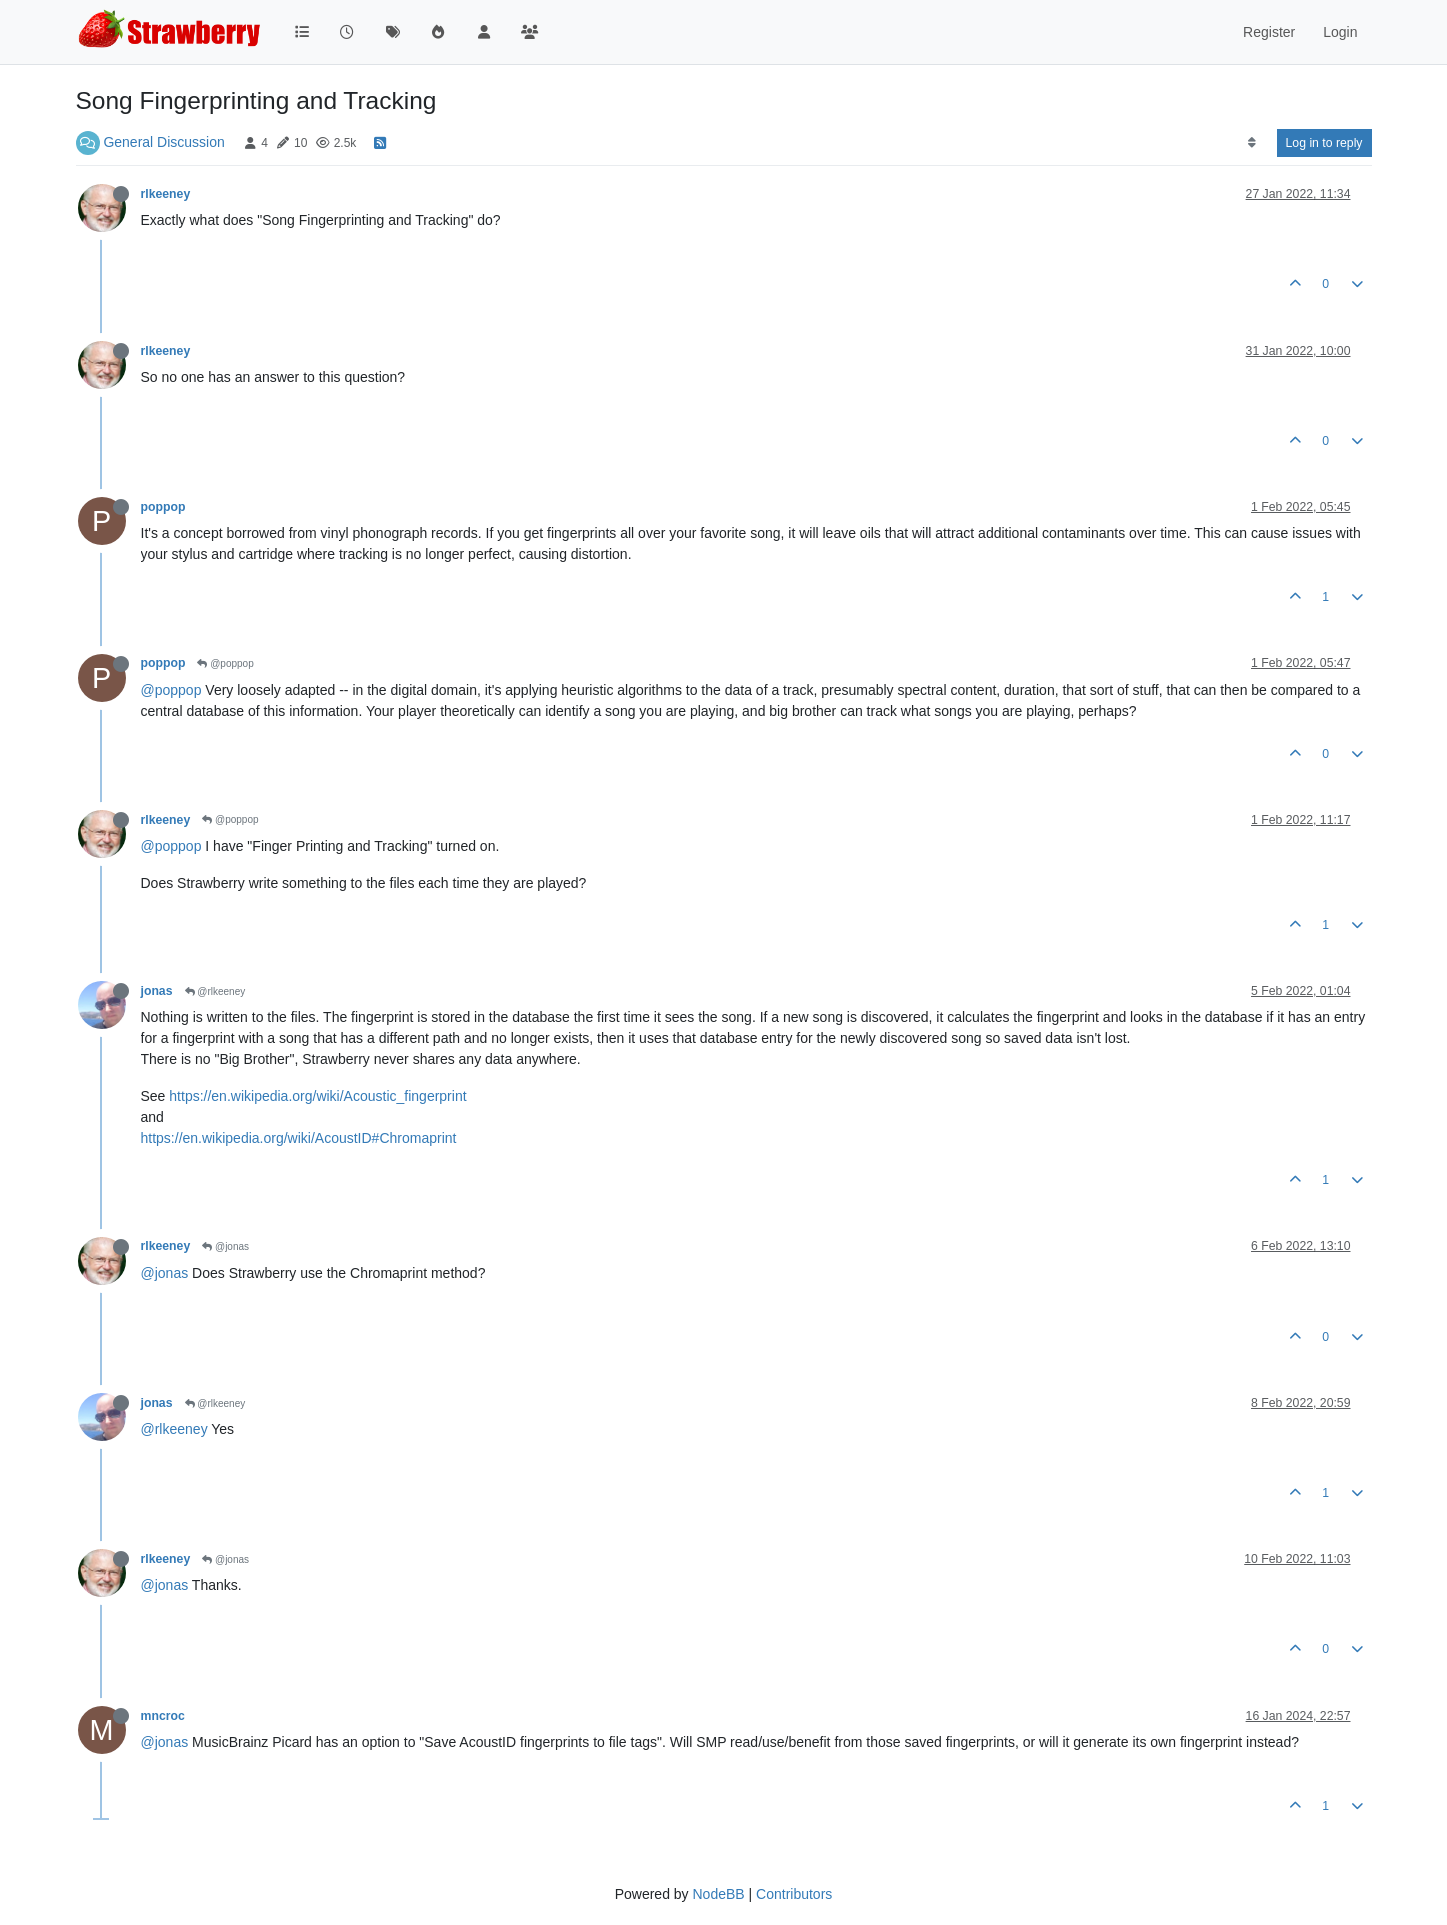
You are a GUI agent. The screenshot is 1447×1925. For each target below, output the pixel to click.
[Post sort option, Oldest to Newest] (1251, 143)
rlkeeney (166, 194)
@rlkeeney (215, 991)
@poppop (225, 663)
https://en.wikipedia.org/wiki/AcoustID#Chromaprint (299, 1138)
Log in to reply (1324, 143)
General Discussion (163, 142)
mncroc (163, 1716)
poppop (163, 507)
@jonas (225, 1246)
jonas (157, 991)
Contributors (794, 1894)
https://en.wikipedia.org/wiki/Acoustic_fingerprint (317, 1096)
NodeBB (718, 1894)
